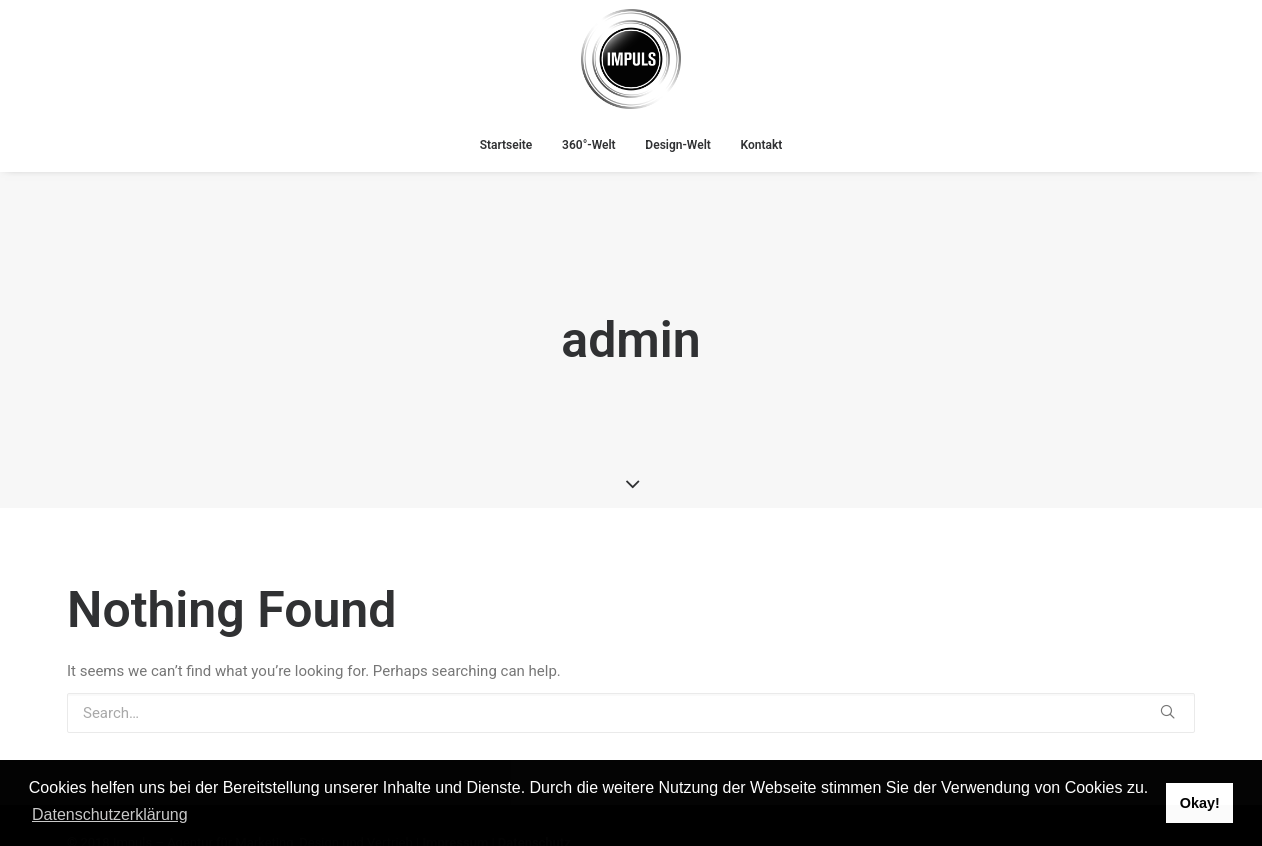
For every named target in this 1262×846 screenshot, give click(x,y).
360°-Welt (589, 145)
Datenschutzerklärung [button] (110, 814)
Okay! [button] (1200, 803)
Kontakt (762, 145)
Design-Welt (677, 145)
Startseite (506, 145)
